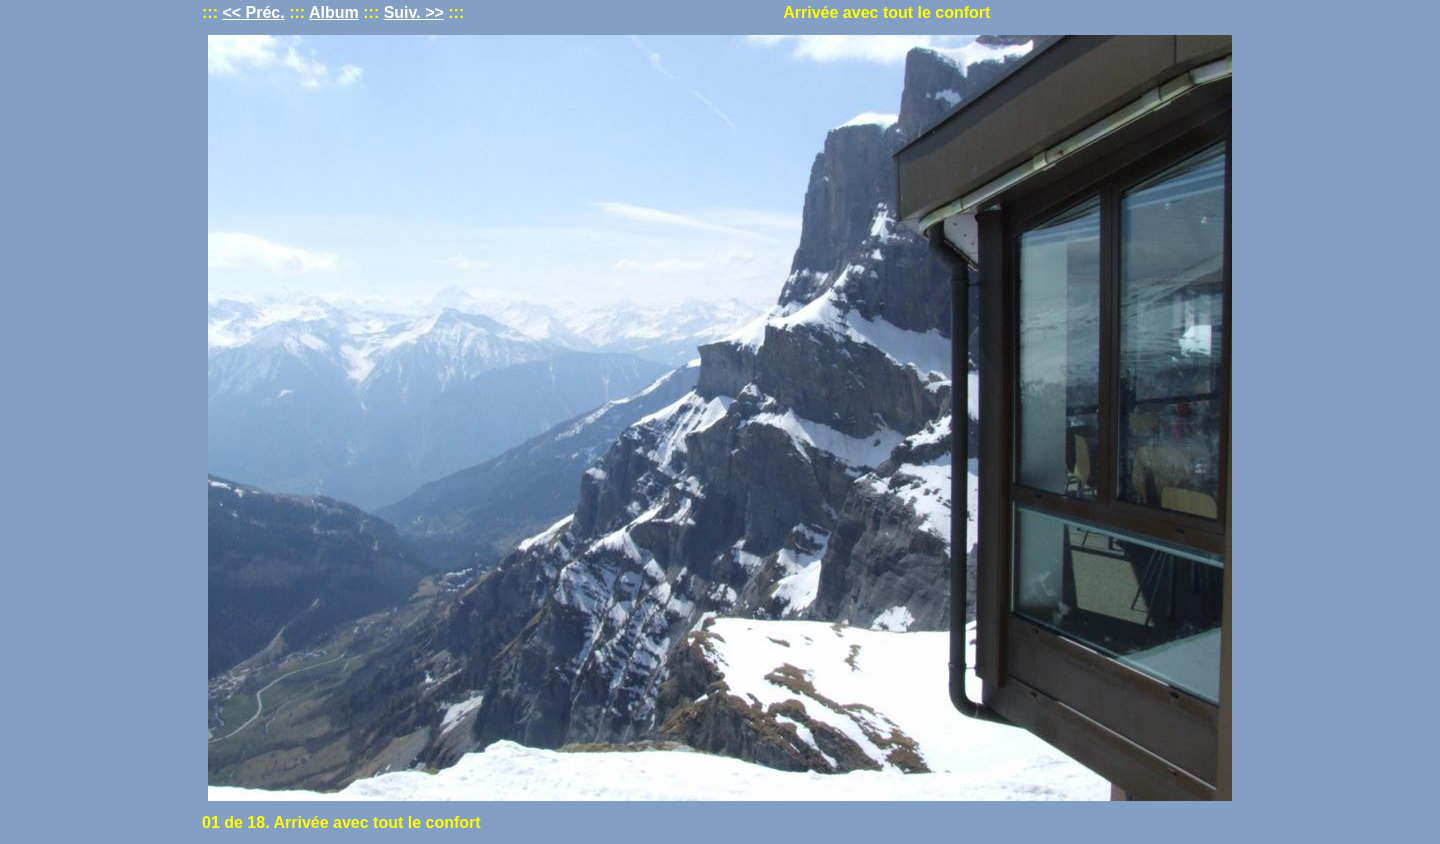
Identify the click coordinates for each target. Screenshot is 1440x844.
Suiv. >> (414, 12)
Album (334, 12)
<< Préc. (253, 12)
